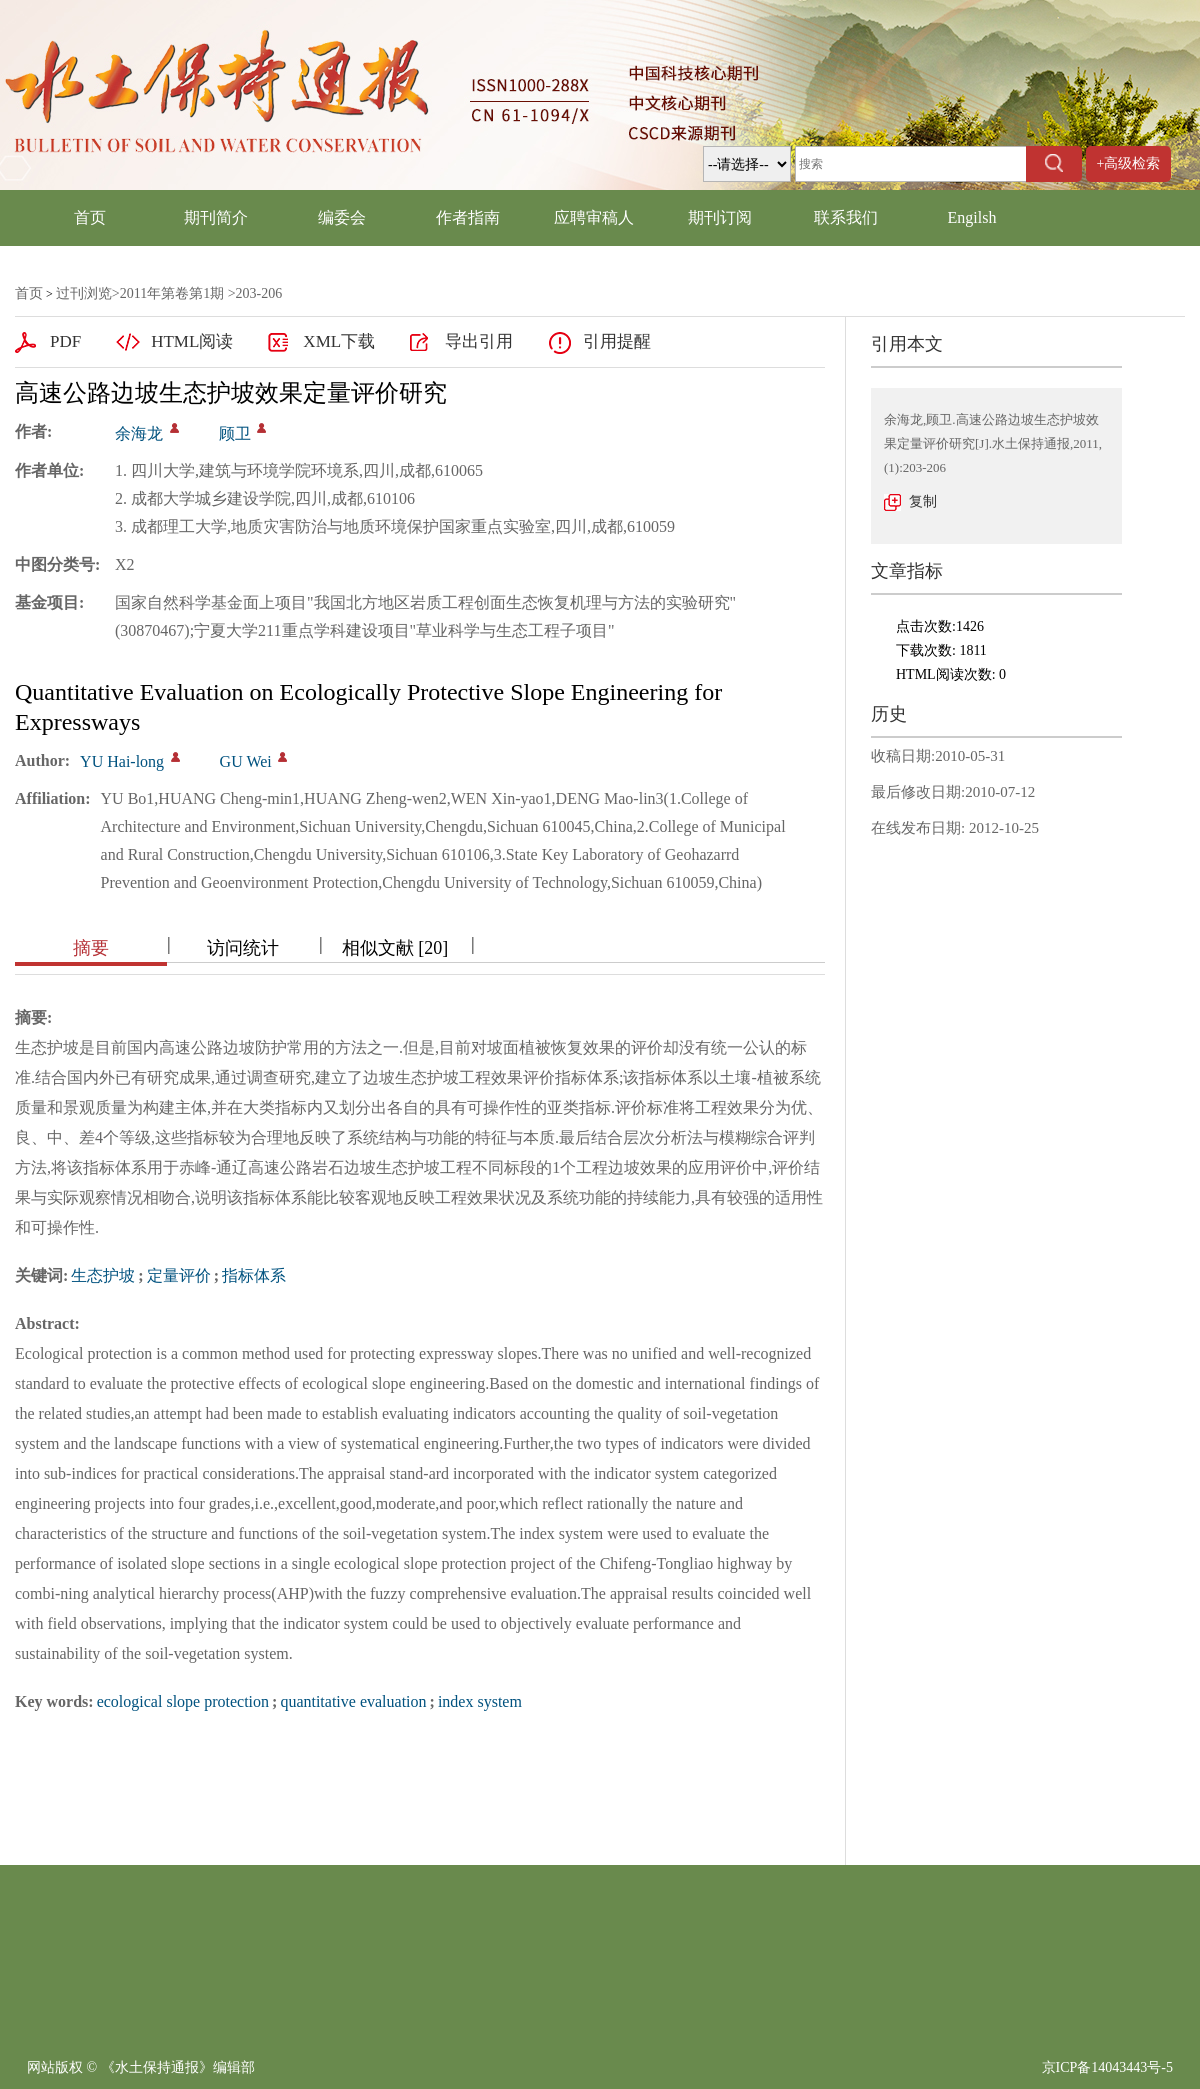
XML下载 (339, 341)
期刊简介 (216, 217)
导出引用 (479, 341)
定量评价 (179, 1275)
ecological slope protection (183, 1701)
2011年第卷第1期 (172, 293)
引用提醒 (617, 341)
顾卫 (235, 433)
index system (480, 1701)
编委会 (342, 217)
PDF (65, 341)
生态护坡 (103, 1275)
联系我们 (846, 217)
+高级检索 (1129, 163)
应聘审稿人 (594, 217)
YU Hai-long (122, 761)
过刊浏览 (84, 293)
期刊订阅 (720, 217)
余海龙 (139, 433)
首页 (90, 217)
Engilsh (972, 217)
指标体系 (254, 1275)
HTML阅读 (192, 341)
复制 (923, 501)
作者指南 (468, 217)
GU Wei (246, 761)
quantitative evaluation (353, 1701)
